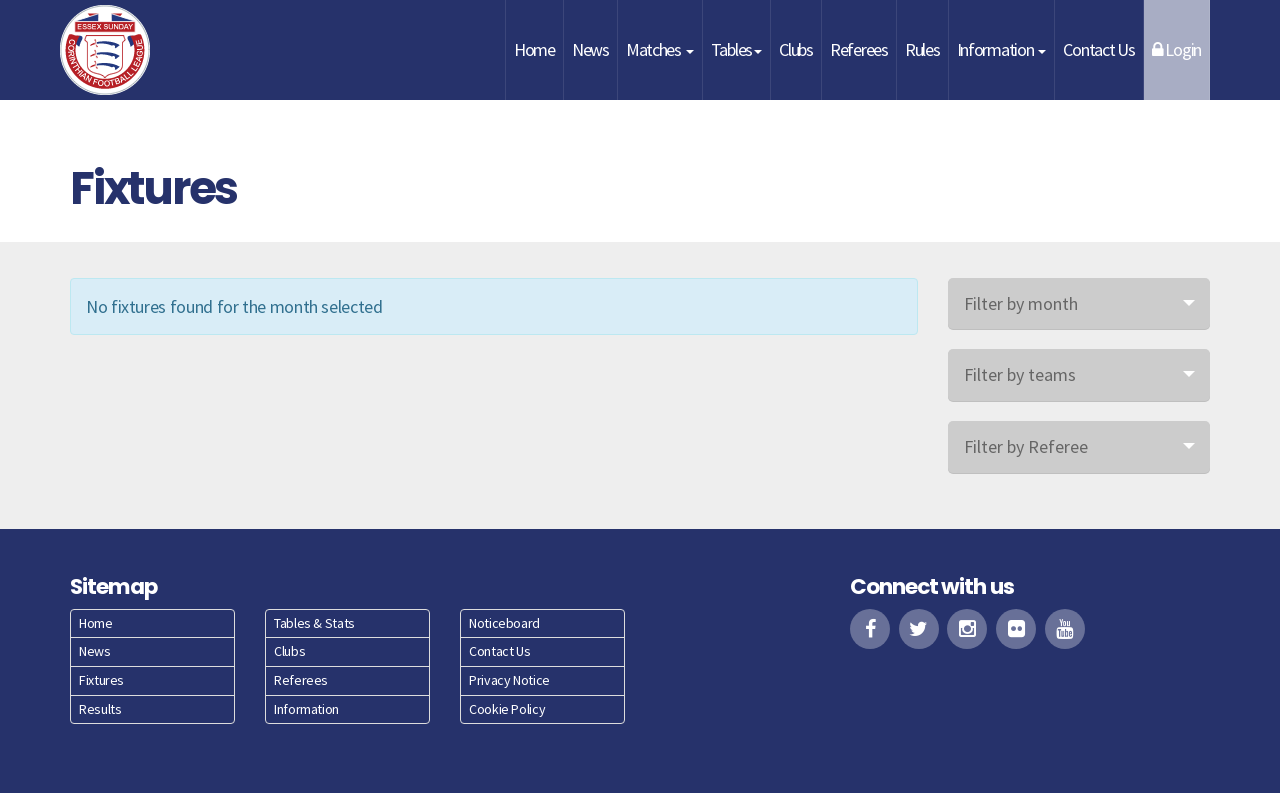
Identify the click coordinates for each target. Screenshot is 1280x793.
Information (1002, 49)
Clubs (796, 49)
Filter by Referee (1026, 446)
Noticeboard (504, 623)
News (590, 49)
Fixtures (101, 680)
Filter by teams (1020, 374)
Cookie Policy (507, 709)
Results (100, 709)
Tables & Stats (314, 623)
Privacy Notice (509, 680)
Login (1176, 49)
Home (534, 49)
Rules (922, 49)
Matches (660, 49)
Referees (859, 49)
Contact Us (1098, 49)
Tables (736, 49)
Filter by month (1021, 303)
